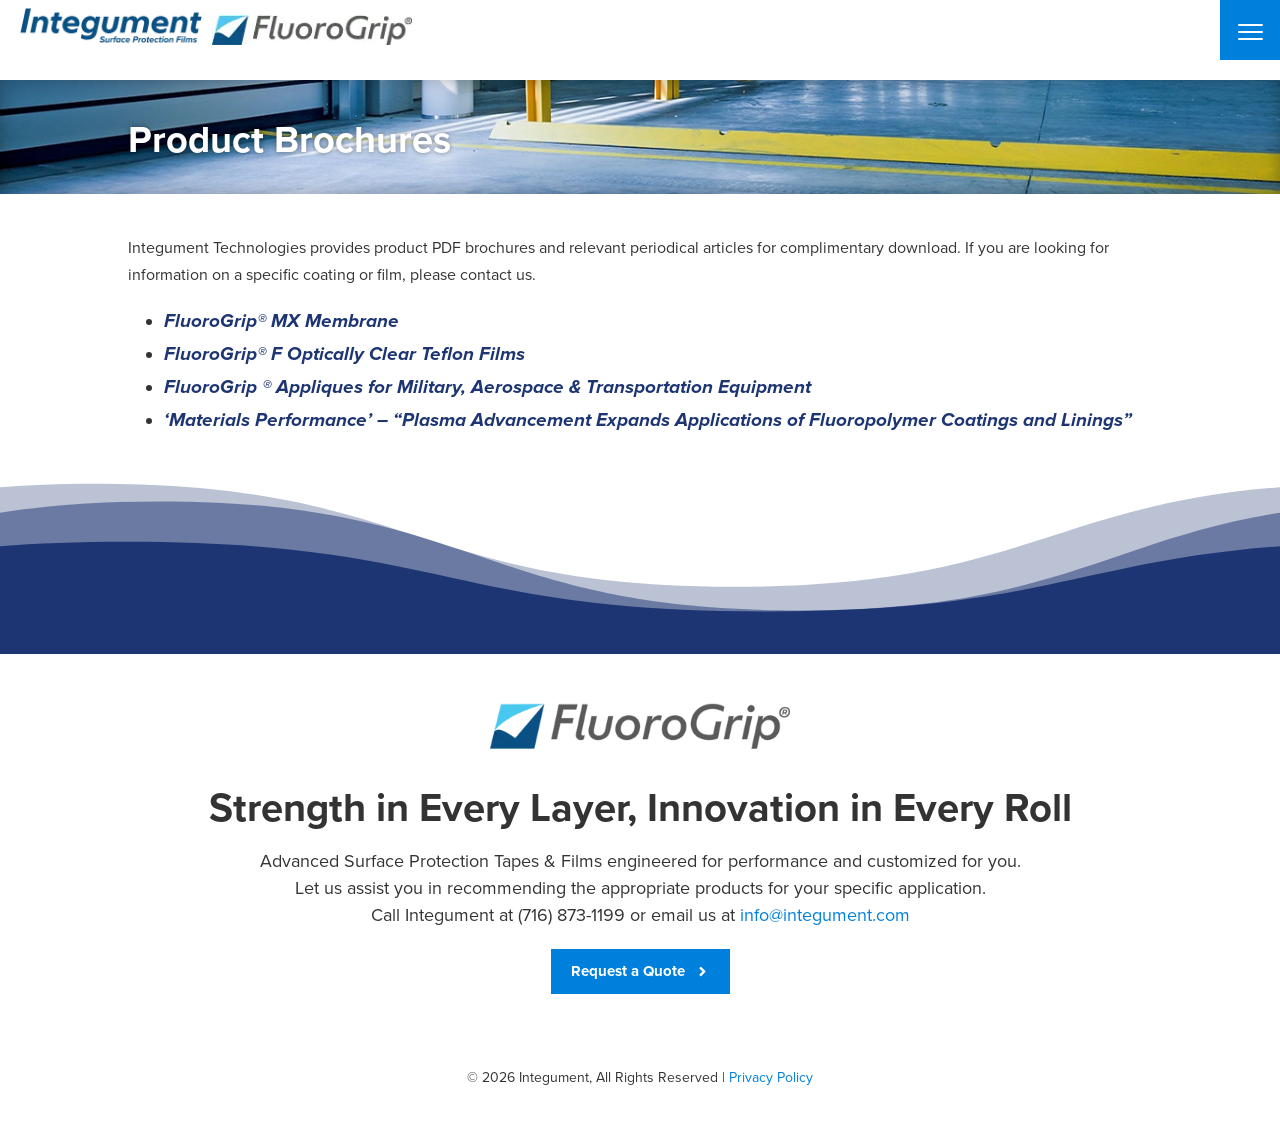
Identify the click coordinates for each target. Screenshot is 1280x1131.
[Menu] (1250, 30)
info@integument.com (825, 915)
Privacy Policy (771, 1077)
